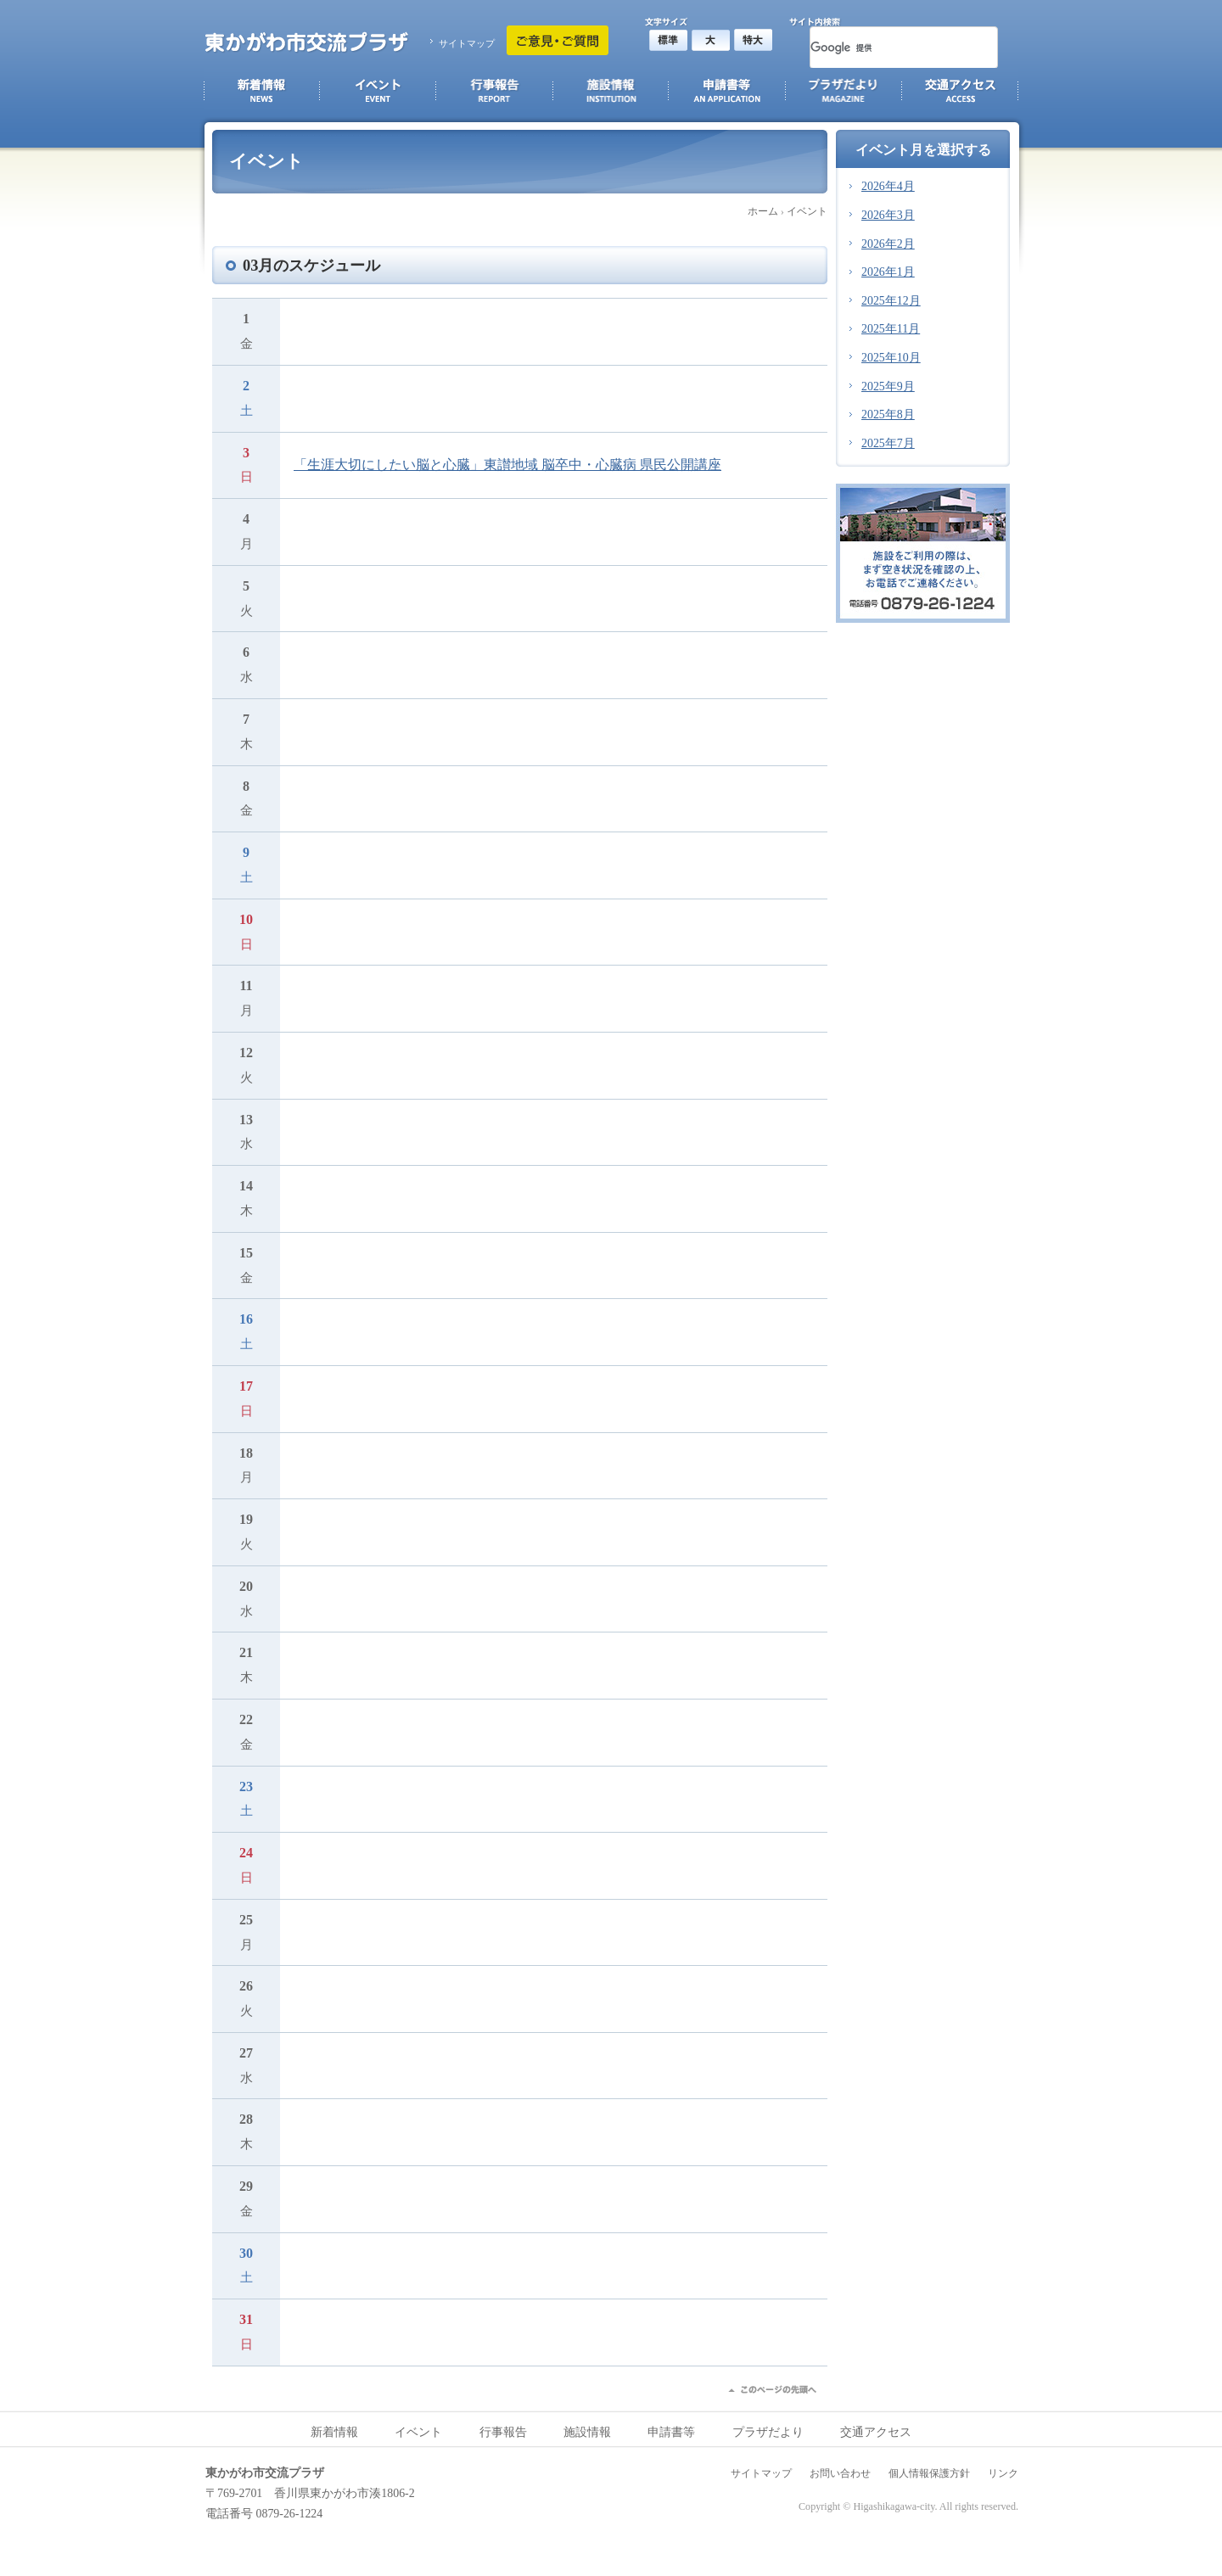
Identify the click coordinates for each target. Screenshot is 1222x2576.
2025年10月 (891, 357)
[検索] (883, 47)
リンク (1003, 2473)
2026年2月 (888, 244)
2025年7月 (888, 443)
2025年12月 (891, 300)
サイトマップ (467, 43)
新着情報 (334, 2432)
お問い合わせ (840, 2473)
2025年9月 (888, 386)
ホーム (763, 211)
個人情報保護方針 (929, 2473)
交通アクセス (875, 2432)
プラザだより (768, 2432)
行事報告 (503, 2432)
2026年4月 (888, 186)
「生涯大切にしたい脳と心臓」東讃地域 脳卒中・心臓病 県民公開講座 (507, 464)
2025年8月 (888, 414)
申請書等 (671, 2432)
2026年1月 (888, 272)
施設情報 (587, 2432)
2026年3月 (888, 215)
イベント (807, 211)
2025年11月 (890, 328)
